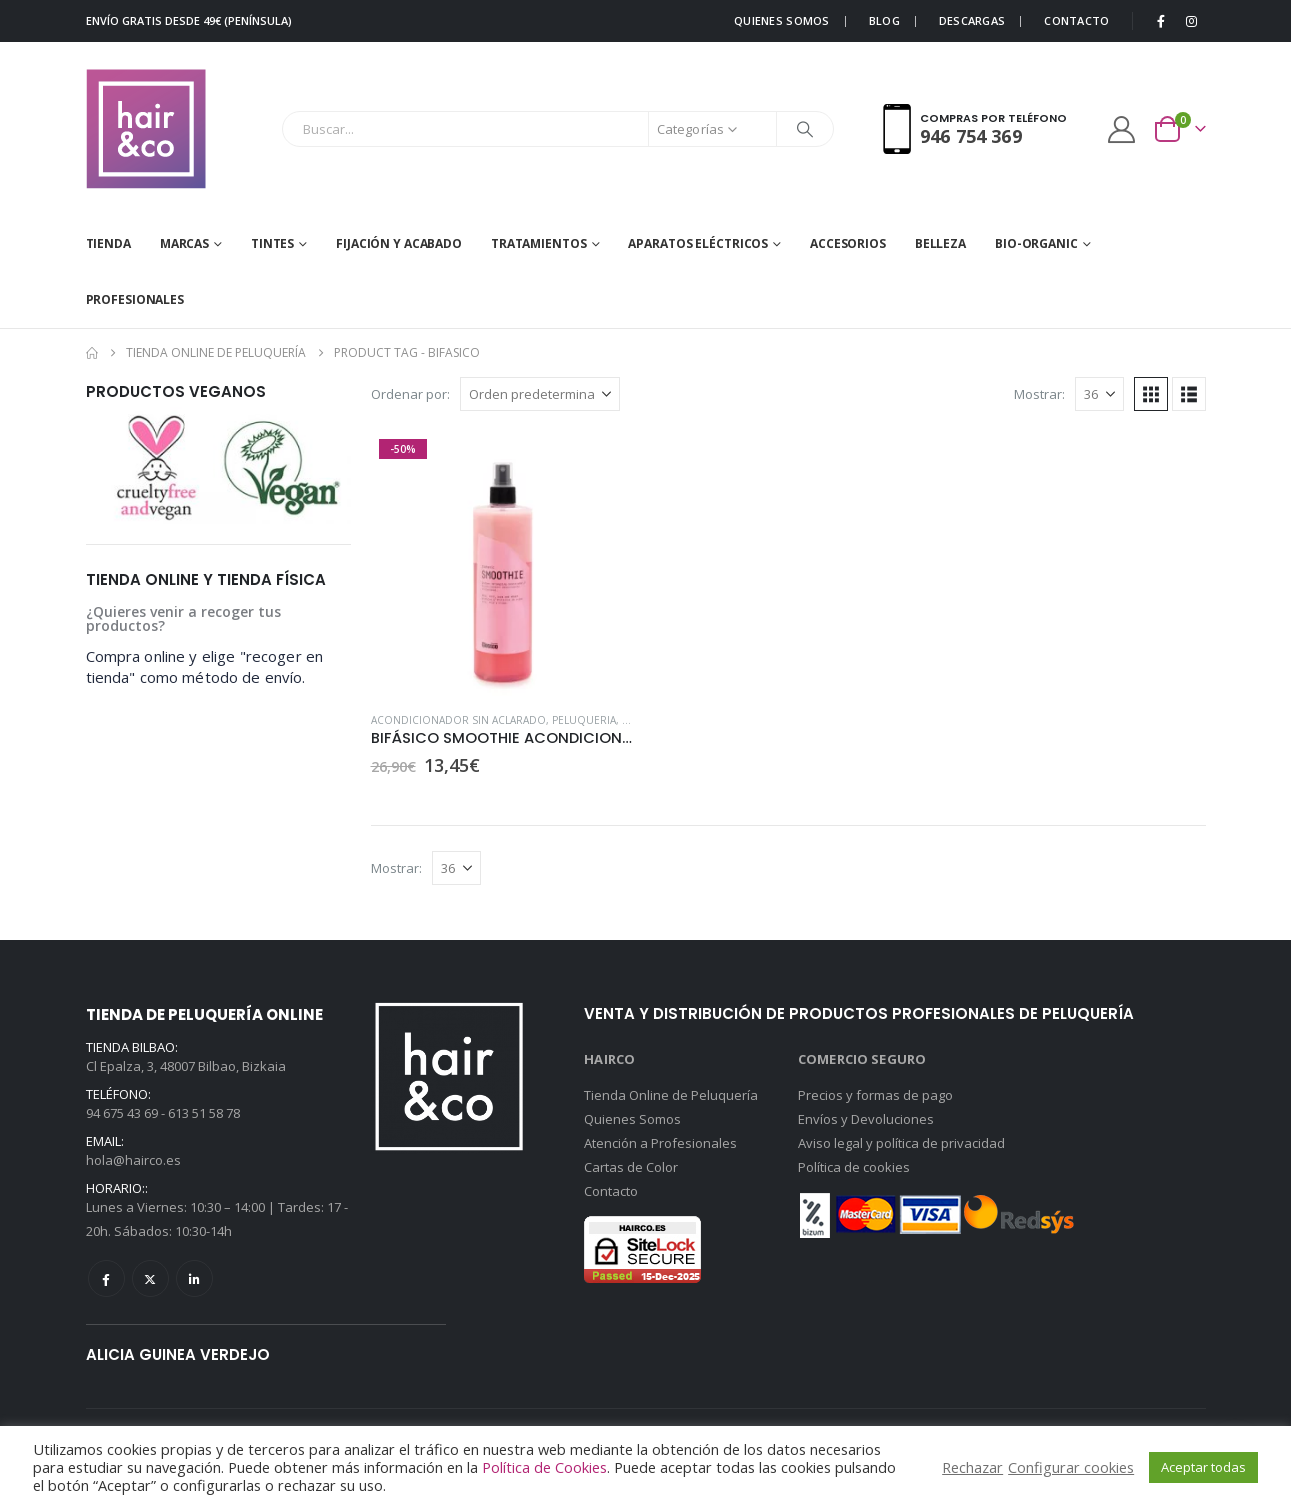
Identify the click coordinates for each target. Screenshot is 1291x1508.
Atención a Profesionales (660, 1143)
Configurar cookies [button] (1071, 1467)
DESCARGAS (972, 20)
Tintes (272, 243)
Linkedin (194, 1278)
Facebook (106, 1278)
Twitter (150, 1278)
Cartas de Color (631, 1167)
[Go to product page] (503, 563)
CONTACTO (1076, 20)
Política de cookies (854, 1167)
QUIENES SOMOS (782, 20)
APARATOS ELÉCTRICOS (698, 243)
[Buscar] (805, 129)
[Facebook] (1161, 21)
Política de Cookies (544, 1467)
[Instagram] (1192, 21)
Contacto (611, 1191)
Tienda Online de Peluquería (671, 1095)
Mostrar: (1039, 394)
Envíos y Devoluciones (866, 1119)
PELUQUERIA (584, 720)
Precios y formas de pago (875, 1095)
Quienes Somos (632, 1119)
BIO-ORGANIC (1036, 243)
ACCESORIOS (848, 243)
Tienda (108, 243)
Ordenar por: (410, 394)
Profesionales (135, 299)
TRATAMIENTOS (539, 243)
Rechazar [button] (972, 1467)
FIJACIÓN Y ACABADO (399, 243)
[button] (1151, 394)
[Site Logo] (146, 129)
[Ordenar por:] (540, 394)
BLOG (884, 20)
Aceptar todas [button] (1203, 1467)
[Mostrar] (1099, 394)
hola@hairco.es (133, 1160)
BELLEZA (940, 243)
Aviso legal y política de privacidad (901, 1143)
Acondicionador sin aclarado (458, 720)
